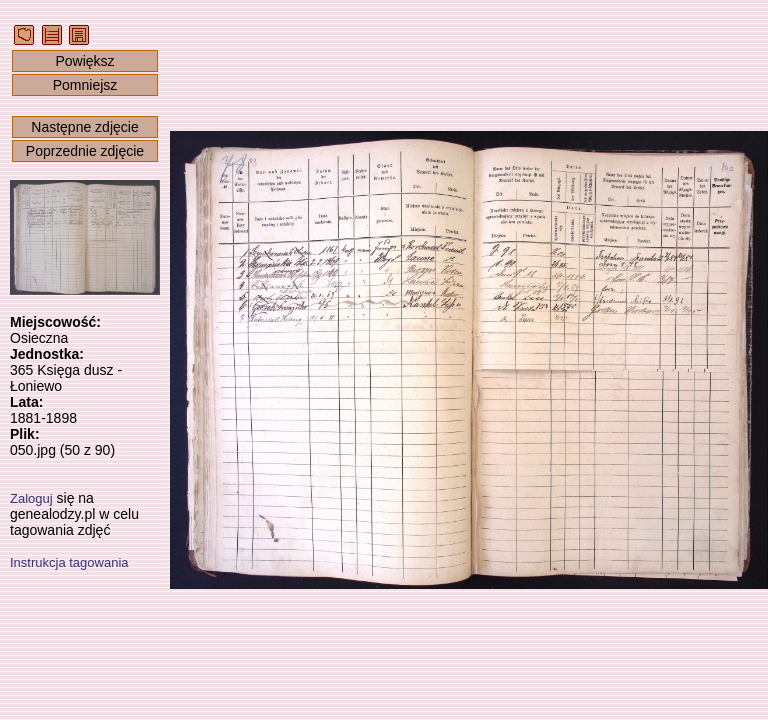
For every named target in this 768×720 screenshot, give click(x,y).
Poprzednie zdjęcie (85, 151)
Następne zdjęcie (84, 127)
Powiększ (84, 61)
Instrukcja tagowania (69, 562)
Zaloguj (31, 498)
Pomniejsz (85, 85)
